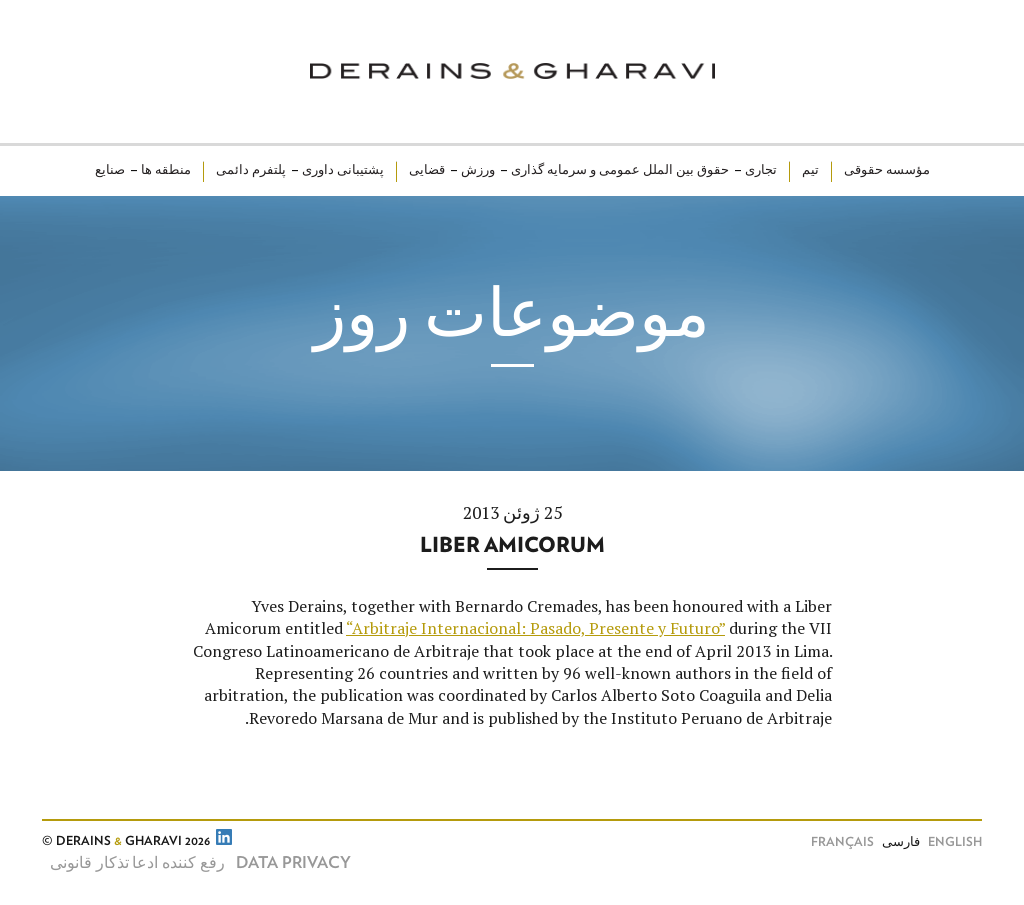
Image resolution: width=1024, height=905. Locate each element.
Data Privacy (293, 863)
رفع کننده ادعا (178, 863)
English (955, 842)
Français (842, 842)
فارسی (901, 842)
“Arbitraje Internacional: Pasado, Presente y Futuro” (535, 628)
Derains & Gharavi (512, 71)
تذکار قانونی (89, 863)
